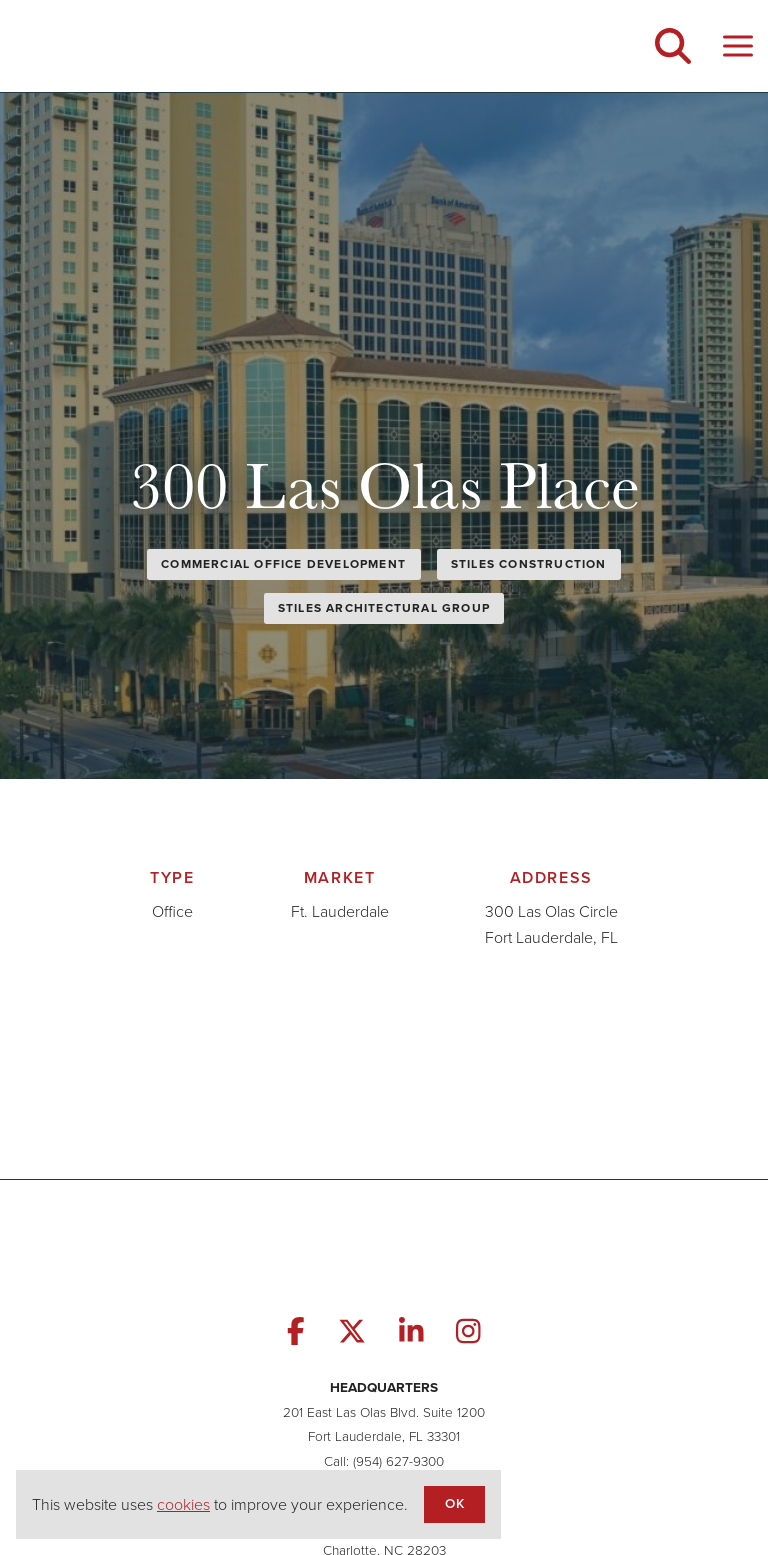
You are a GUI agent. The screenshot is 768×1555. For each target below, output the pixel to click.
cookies (183, 1504)
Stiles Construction (529, 564)
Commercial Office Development (283, 564)
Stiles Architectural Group (384, 608)
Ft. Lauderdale (340, 911)
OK (454, 1503)
